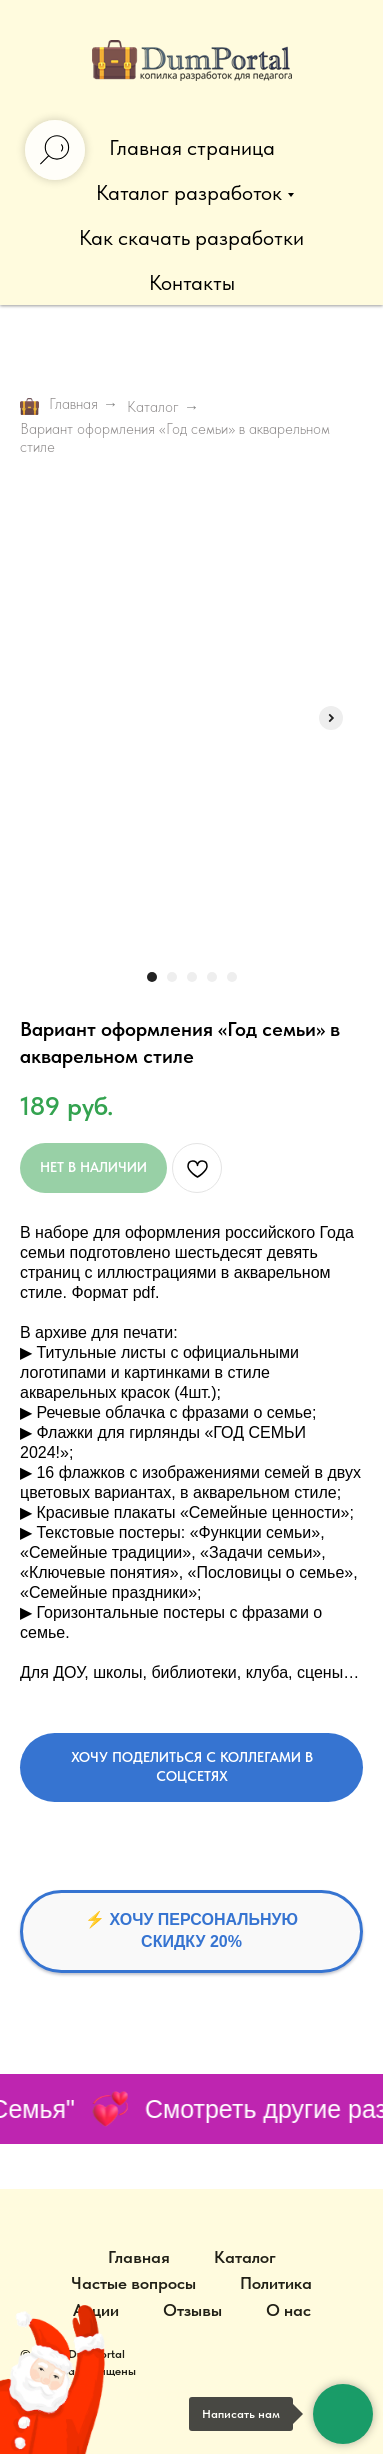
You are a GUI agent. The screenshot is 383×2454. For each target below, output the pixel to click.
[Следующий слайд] (331, 718)
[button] (191, 1768)
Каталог (153, 407)
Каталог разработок (189, 192)
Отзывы (192, 2310)
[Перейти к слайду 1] (152, 977)
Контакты (192, 282)
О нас (288, 2310)
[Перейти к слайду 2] (172, 977)
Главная (59, 405)
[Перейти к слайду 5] (232, 977)
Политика (276, 2283)
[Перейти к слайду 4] (212, 977)
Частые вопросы (133, 2283)
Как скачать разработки (191, 237)
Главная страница (192, 147)
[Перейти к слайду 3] (192, 977)
